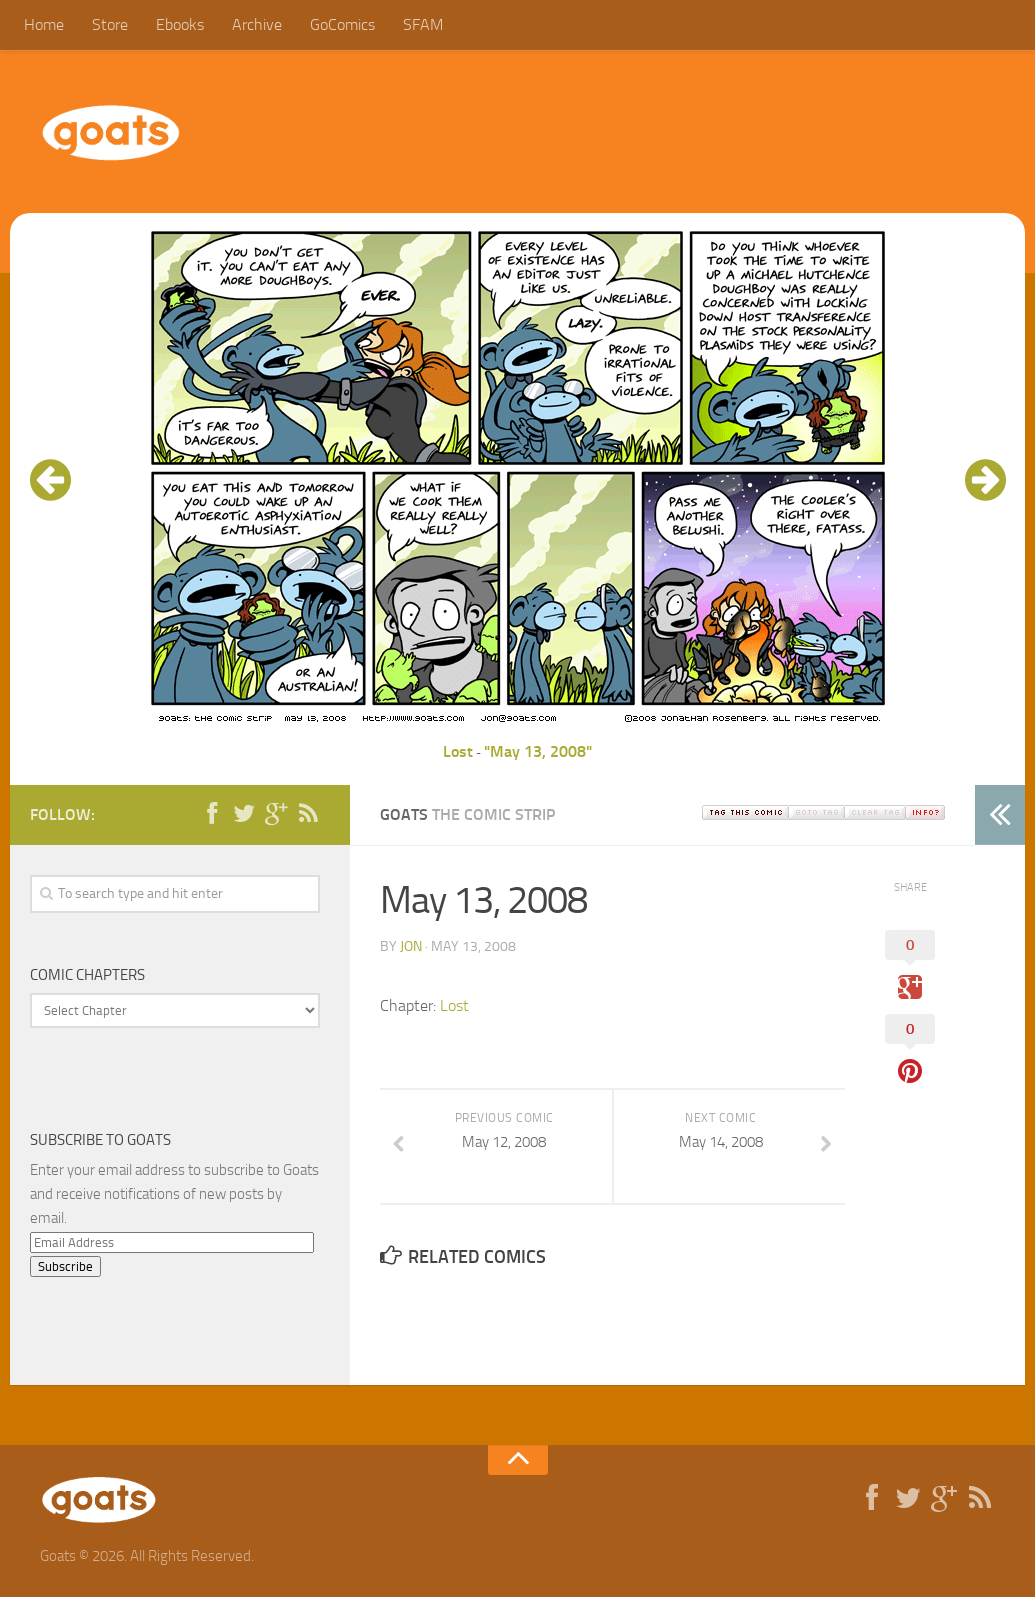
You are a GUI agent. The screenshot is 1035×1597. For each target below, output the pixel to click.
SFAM (423, 24)
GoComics (342, 24)
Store (110, 24)
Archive (257, 24)
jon (411, 946)
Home (44, 24)
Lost (458, 751)
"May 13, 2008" (538, 751)
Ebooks (180, 24)
